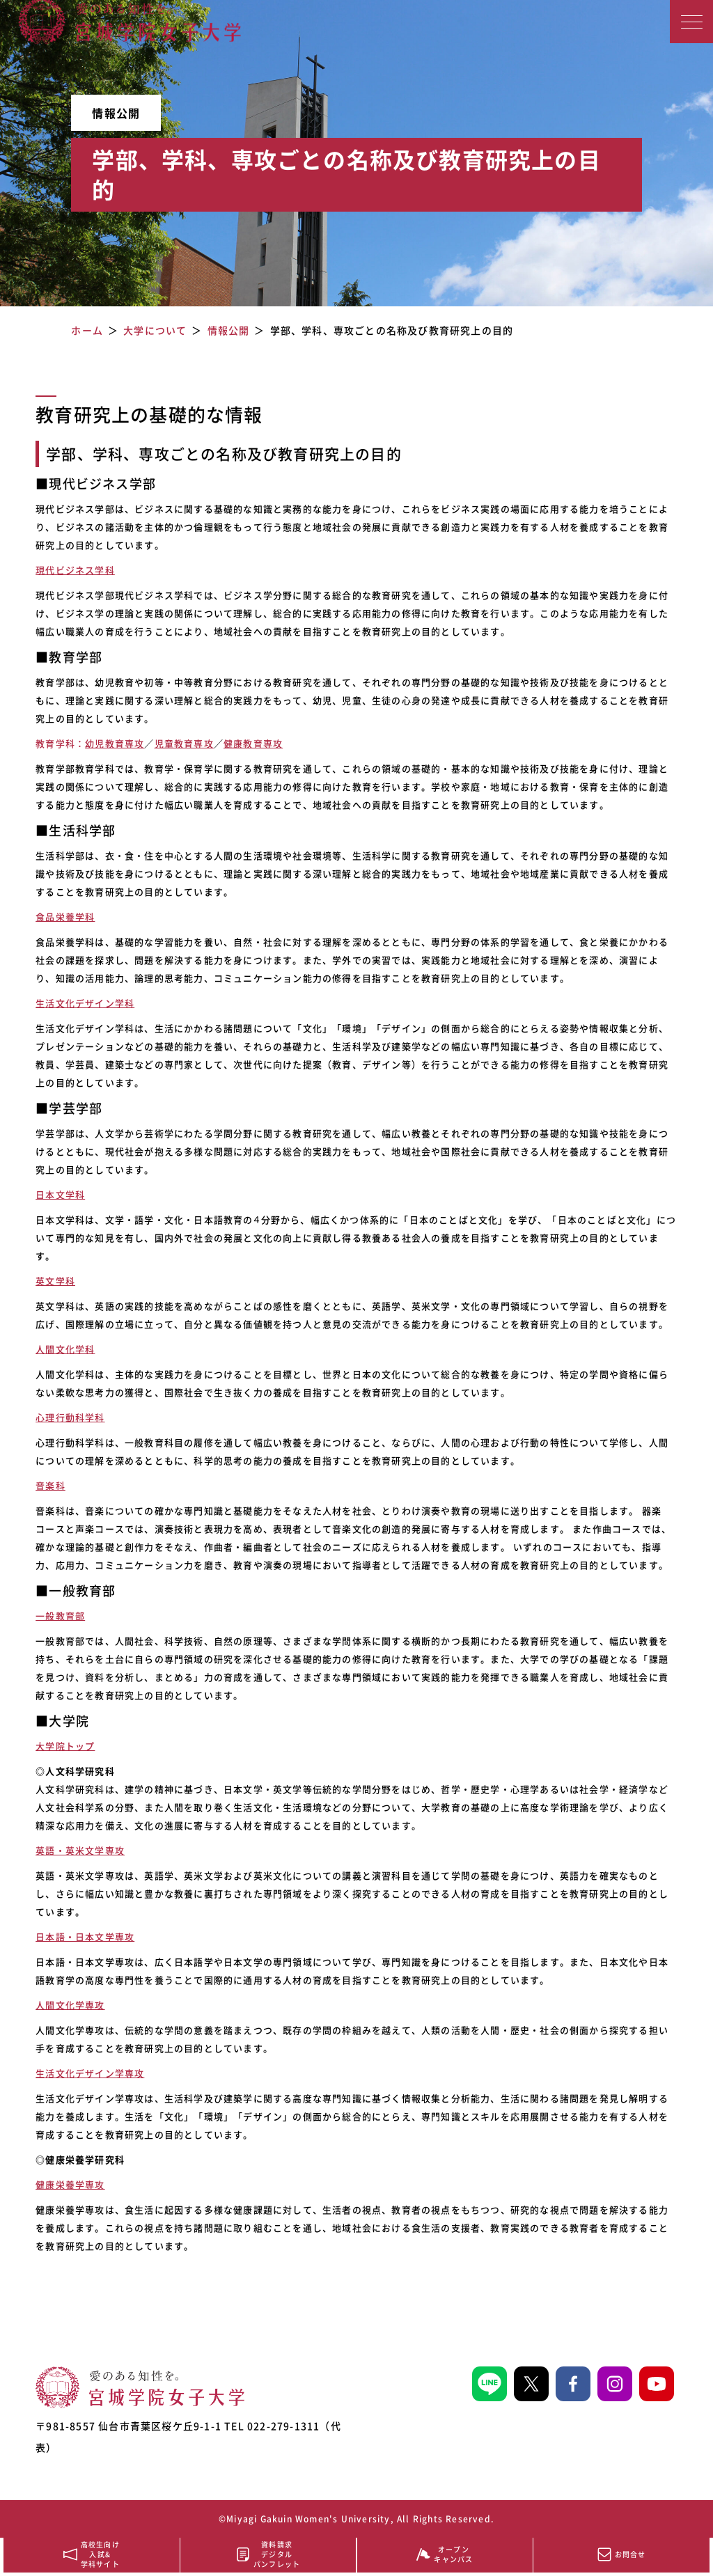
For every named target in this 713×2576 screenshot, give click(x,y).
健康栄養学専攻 (70, 2184)
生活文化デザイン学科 (85, 1003)
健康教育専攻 (253, 743)
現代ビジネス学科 (75, 569)
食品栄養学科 (65, 916)
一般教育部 (60, 1615)
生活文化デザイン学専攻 (90, 2073)
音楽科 (50, 1485)
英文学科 (55, 1280)
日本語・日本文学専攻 (85, 1936)
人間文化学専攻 (70, 2004)
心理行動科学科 (70, 1417)
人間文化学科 (65, 1349)
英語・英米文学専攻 (80, 1850)
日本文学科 (60, 1194)
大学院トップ (65, 1745)
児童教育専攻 (184, 743)
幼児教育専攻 (114, 743)
